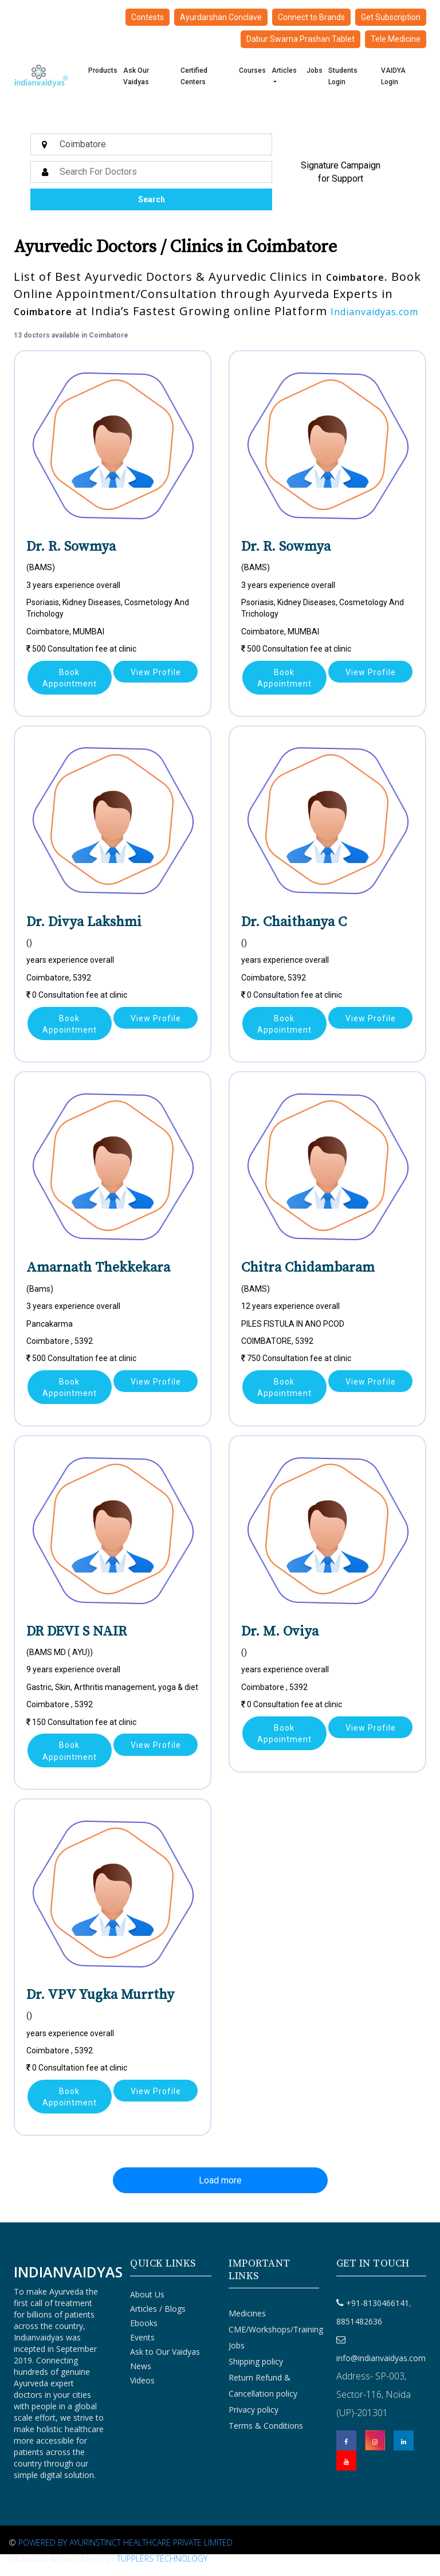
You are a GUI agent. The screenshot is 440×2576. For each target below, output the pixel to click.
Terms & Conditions (266, 2425)
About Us (147, 2294)
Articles (284, 70)
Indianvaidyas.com (374, 311)
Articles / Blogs (158, 2308)
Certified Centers (193, 76)
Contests (147, 17)
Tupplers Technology (162, 2558)
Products (102, 70)
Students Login (343, 76)
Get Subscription (391, 17)
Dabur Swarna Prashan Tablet (300, 39)
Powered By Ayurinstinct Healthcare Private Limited (125, 2542)
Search (151, 199)
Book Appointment (69, 678)
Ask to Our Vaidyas (165, 2351)
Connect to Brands (311, 17)
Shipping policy (256, 2361)
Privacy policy (253, 2409)
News (140, 2366)
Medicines (247, 2313)
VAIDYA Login (393, 76)
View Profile (156, 672)
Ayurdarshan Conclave (221, 17)
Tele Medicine (396, 39)
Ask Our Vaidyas (136, 76)
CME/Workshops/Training (276, 2329)
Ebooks (144, 2323)
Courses (252, 70)
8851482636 (359, 2321)
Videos (142, 2380)
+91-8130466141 (377, 2302)
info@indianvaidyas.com (381, 2357)
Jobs (315, 70)
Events (142, 2337)
